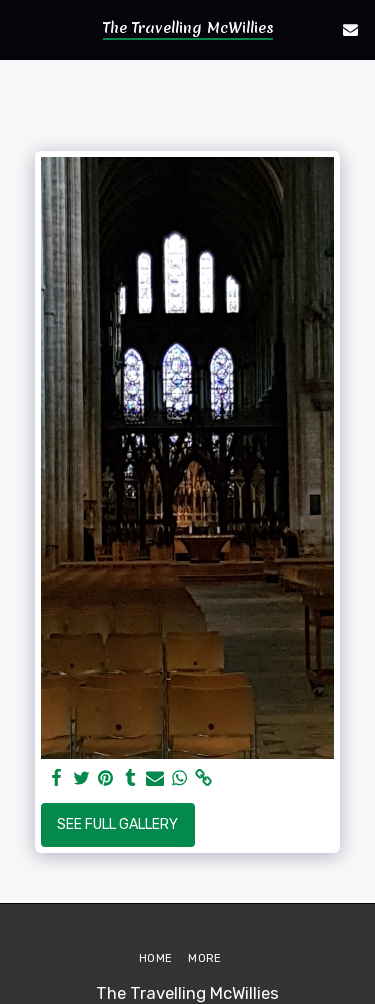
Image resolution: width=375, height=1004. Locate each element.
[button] (22, 29)
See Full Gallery (117, 824)
